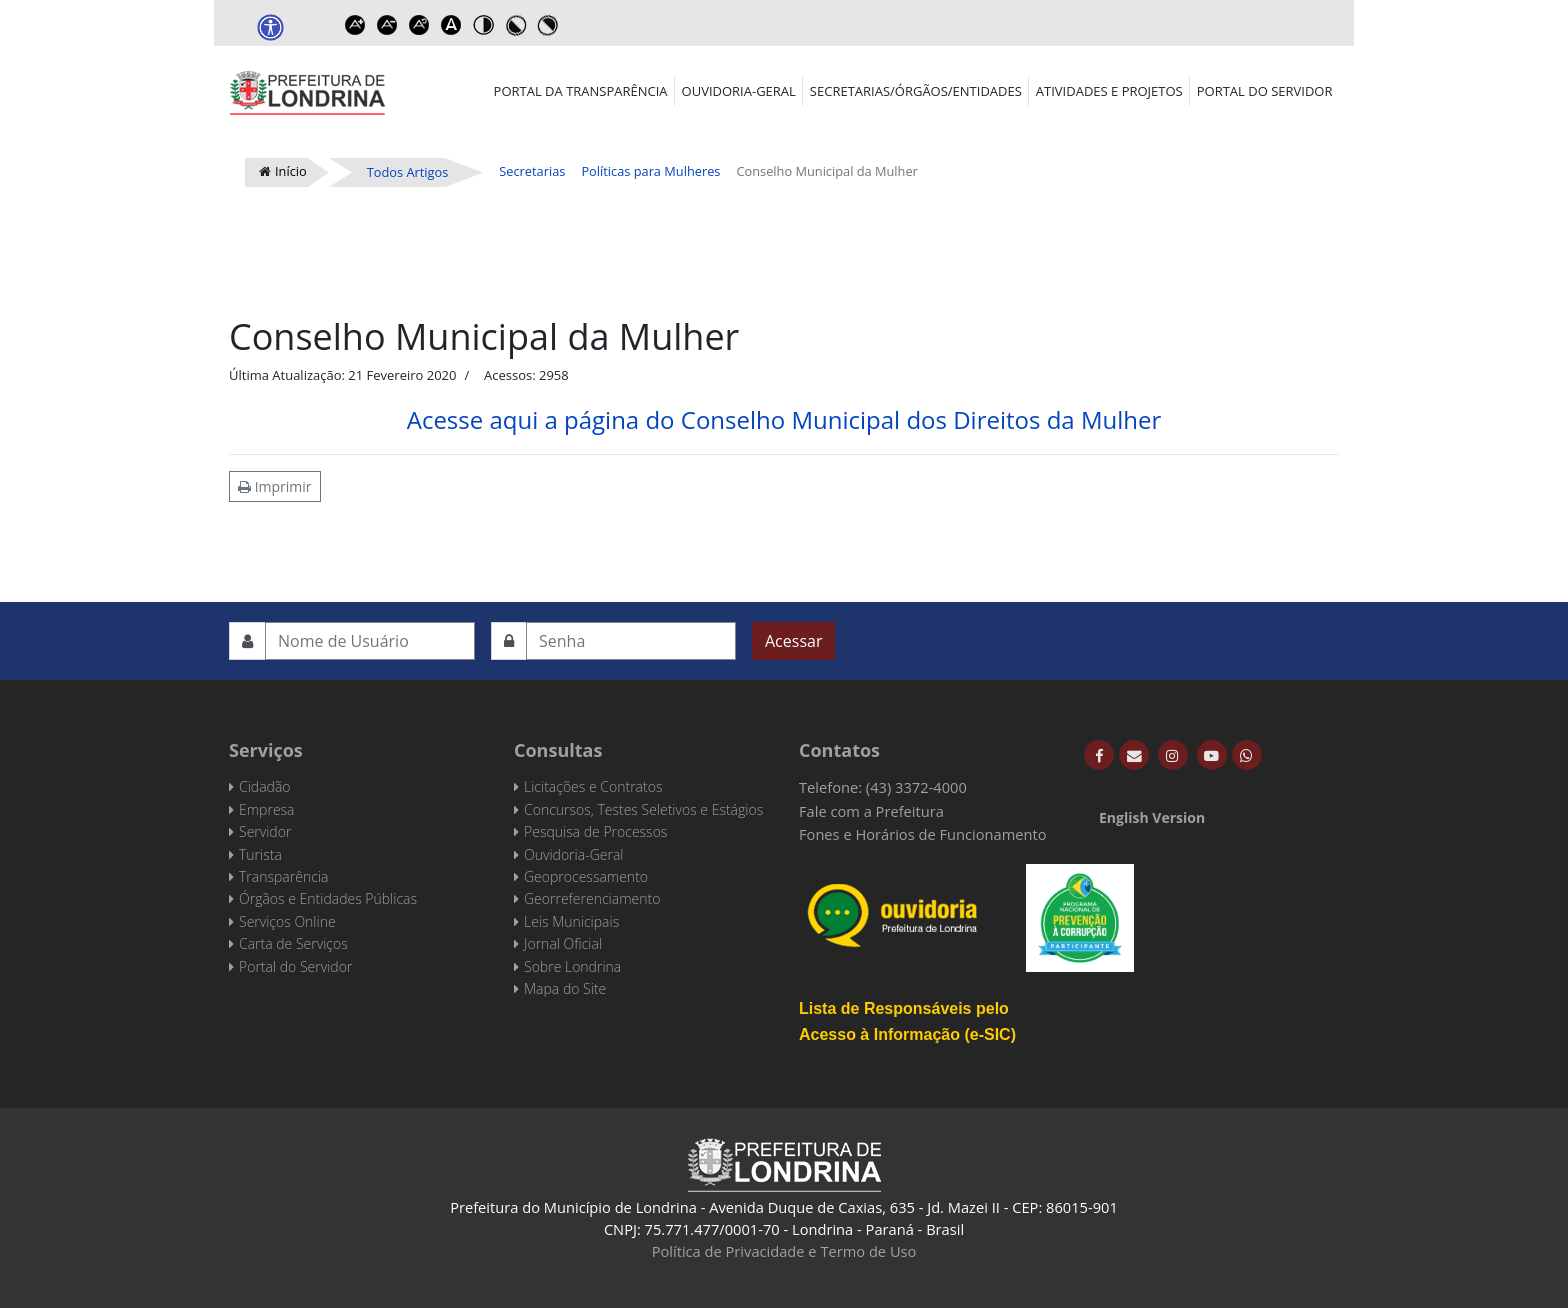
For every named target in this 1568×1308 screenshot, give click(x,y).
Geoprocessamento (586, 876)
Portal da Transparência (581, 91)
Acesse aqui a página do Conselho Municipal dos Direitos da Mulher (784, 419)
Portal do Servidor (1265, 91)
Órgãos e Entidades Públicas (328, 898)
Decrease (387, 25)
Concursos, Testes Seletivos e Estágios (643, 809)
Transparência (283, 876)
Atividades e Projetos (1109, 91)
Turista (260, 854)
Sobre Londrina (572, 966)
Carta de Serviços (293, 943)
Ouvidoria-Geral (739, 91)
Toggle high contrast (483, 25)
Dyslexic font (451, 25)
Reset (419, 25)
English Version (1152, 817)
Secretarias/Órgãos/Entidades (916, 91)
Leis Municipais (571, 921)
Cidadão (265, 786)
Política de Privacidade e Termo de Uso (784, 1251)
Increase (355, 25)
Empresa (267, 809)
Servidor (265, 831)
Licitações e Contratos (593, 786)
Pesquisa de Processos (595, 831)
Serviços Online (287, 921)
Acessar (793, 641)
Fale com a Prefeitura (871, 811)
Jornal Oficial (563, 943)
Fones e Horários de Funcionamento (923, 834)
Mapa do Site (565, 988)
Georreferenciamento (592, 898)
